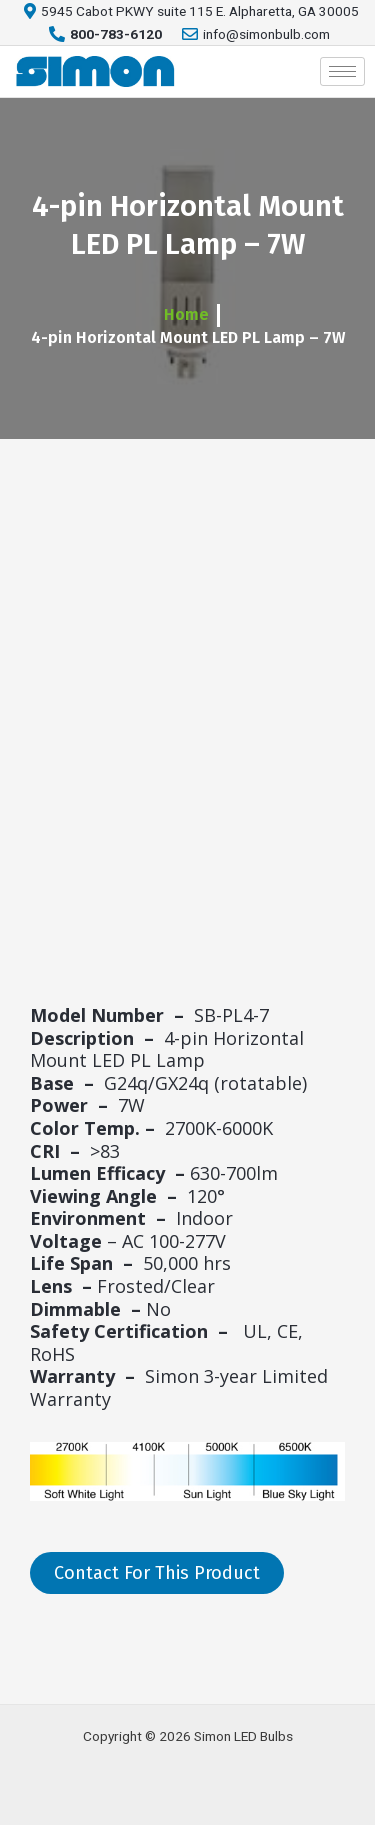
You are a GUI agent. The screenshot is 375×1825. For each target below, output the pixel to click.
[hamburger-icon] (342, 71)
